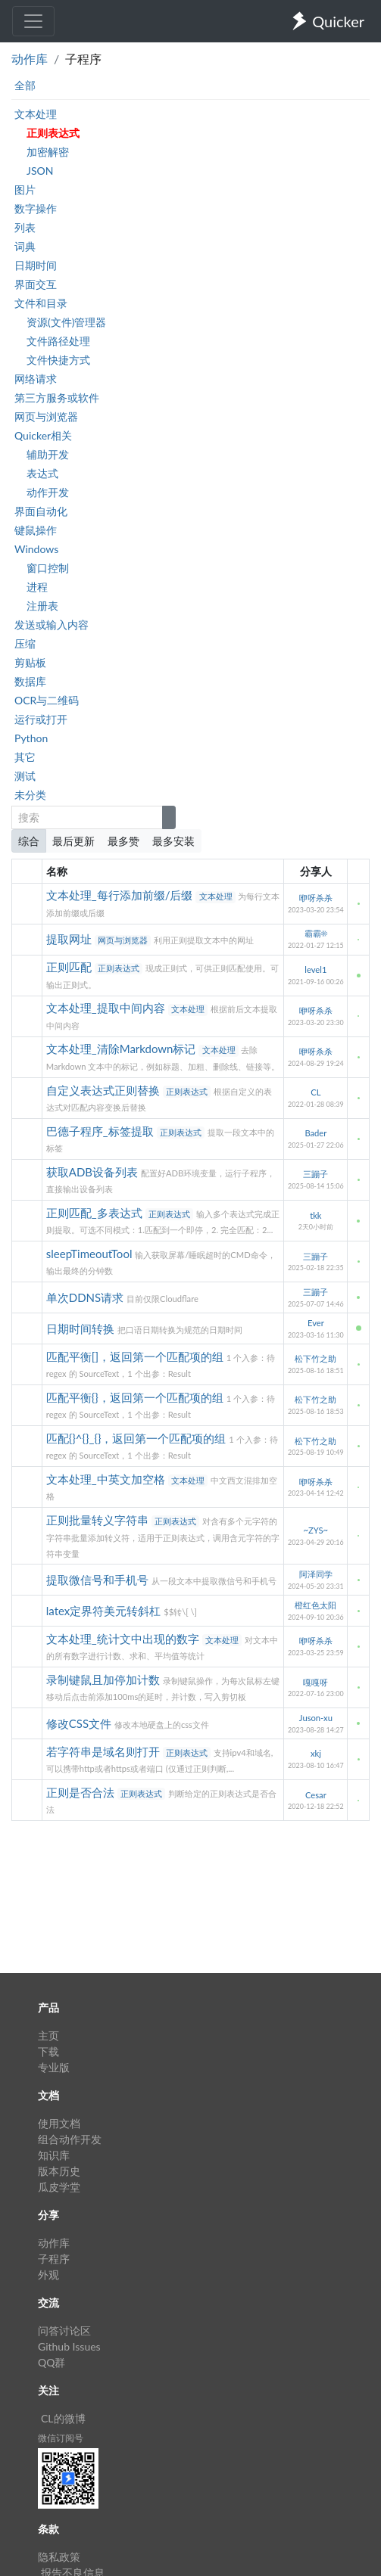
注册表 (42, 605)
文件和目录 (40, 303)
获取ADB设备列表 (93, 1172)
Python (31, 738)
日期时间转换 (81, 1328)
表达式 (42, 473)
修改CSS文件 (80, 1723)
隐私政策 (59, 2556)
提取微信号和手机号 (98, 1579)
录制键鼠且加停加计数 (104, 1679)
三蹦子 (315, 1174)
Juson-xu (316, 1718)
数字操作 (35, 208)
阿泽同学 (316, 1574)
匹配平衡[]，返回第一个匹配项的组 (136, 1356)
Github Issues (69, 2346)
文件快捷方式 (58, 359)
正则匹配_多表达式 (95, 1213)
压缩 (25, 643)
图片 (25, 189)
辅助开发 (48, 454)
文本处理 (35, 113)
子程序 (54, 2258)
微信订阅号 (60, 2438)
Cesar (315, 1795)
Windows (36, 548)
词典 (25, 246)
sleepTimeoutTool (90, 1253)
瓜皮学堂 (59, 2186)
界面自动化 (40, 511)
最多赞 (123, 840)
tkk (315, 1215)
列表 (25, 227)
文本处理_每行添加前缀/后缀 (121, 895)
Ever (316, 1323)
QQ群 (51, 2362)
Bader (315, 1133)
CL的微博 (63, 2418)
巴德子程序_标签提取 (101, 1131)
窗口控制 (48, 567)
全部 (25, 85)
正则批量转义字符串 (98, 1520)
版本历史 (59, 2170)
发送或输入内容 (51, 624)
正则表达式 (53, 132)
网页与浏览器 (46, 416)
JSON (40, 170)
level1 (315, 969)
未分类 (30, 794)
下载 (48, 2051)
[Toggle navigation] (33, 21)
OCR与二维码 (46, 700)
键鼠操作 (35, 530)
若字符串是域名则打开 (104, 1751)
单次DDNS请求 (86, 1297)
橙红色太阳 (315, 1605)
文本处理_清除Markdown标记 (122, 1048)
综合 (28, 840)
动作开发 (48, 492)
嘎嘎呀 (315, 1682)
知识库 (54, 2155)
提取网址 (70, 939)
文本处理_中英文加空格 (107, 1479)
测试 (25, 775)
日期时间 (35, 265)
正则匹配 (70, 967)
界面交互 (35, 284)
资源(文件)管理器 (66, 321)
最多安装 (173, 840)
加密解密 (48, 151)
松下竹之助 (315, 1358)
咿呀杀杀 (316, 898)
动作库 (29, 58)
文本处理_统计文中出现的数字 (124, 1638)
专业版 (54, 2067)
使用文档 (59, 2123)
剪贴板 (30, 662)
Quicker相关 (43, 435)
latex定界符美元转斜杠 (105, 1610)
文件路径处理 (58, 340)
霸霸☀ (316, 933)
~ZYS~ (316, 1530)
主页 (48, 2035)
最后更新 (73, 840)
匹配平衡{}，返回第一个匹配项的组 (136, 1397)
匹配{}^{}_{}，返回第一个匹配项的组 (138, 1438)
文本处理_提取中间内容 (107, 1008)
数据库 (30, 681)
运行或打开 (40, 719)
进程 (37, 586)
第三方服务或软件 (56, 397)
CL (315, 1092)
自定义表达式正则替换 (104, 1090)
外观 (48, 2274)
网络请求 (35, 378)
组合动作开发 (69, 2139)
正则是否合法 (81, 1792)
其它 (25, 756)
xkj (316, 1753)
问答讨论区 (64, 2330)
